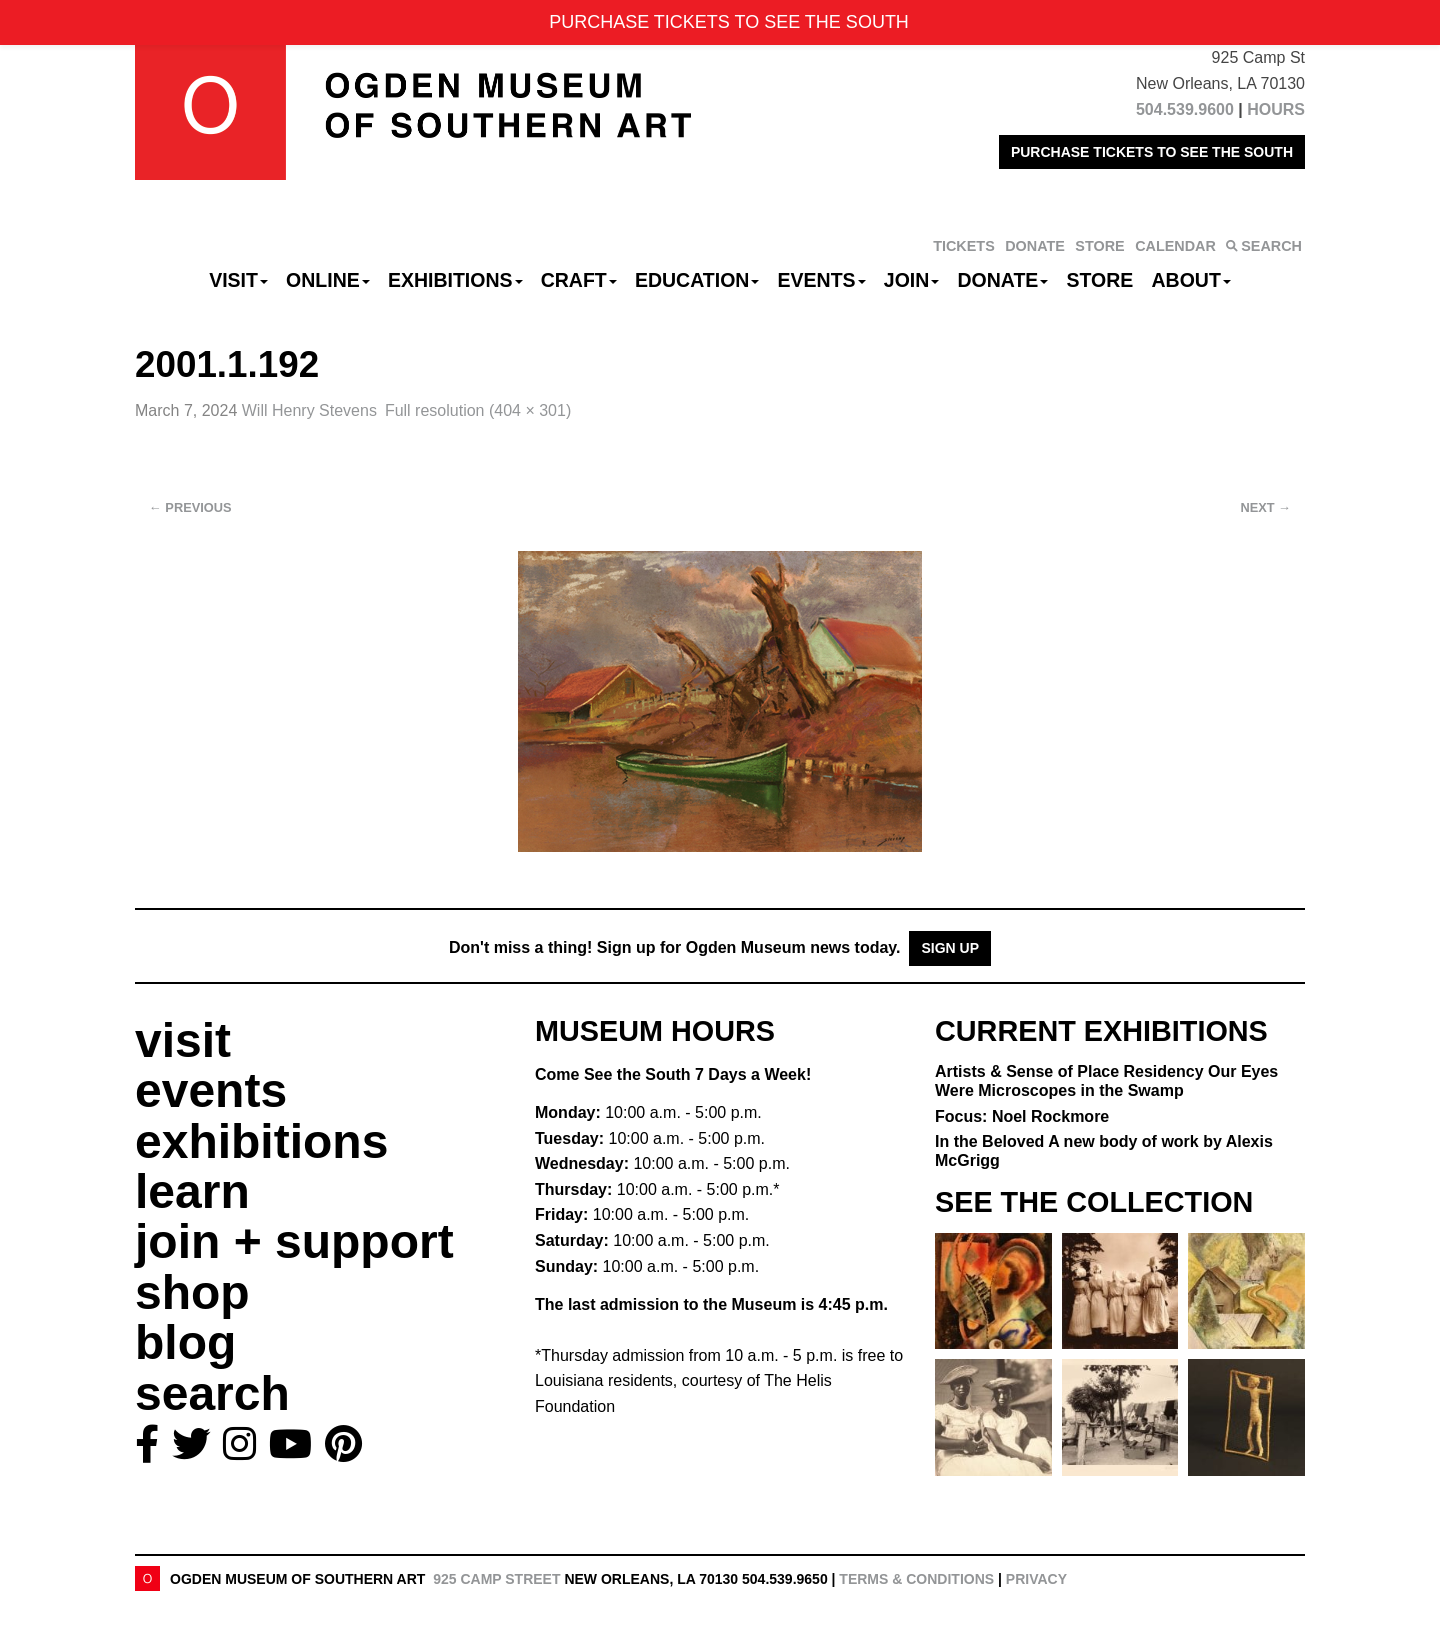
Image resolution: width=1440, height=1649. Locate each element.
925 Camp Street (496, 1579)
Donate (1002, 280)
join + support (294, 1241)
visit (183, 1040)
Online (328, 280)
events (211, 1090)
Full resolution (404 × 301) (478, 410)
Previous (190, 507)
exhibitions (261, 1141)
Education (697, 280)
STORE (1099, 246)
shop (192, 1292)
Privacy (1036, 1579)
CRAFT (579, 280)
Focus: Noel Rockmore (1022, 1116)
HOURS (1276, 109)
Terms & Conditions (916, 1579)
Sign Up (950, 948)
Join (912, 280)
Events (822, 280)
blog (185, 1342)
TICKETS (964, 246)
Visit (238, 280)
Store (1100, 280)
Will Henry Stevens (309, 410)
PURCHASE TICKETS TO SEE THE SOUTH (1152, 152)
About (1191, 280)
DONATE (1035, 246)
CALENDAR (1175, 246)
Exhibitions (455, 280)
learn (192, 1191)
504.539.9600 (1185, 109)
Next (1266, 507)
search (212, 1393)
